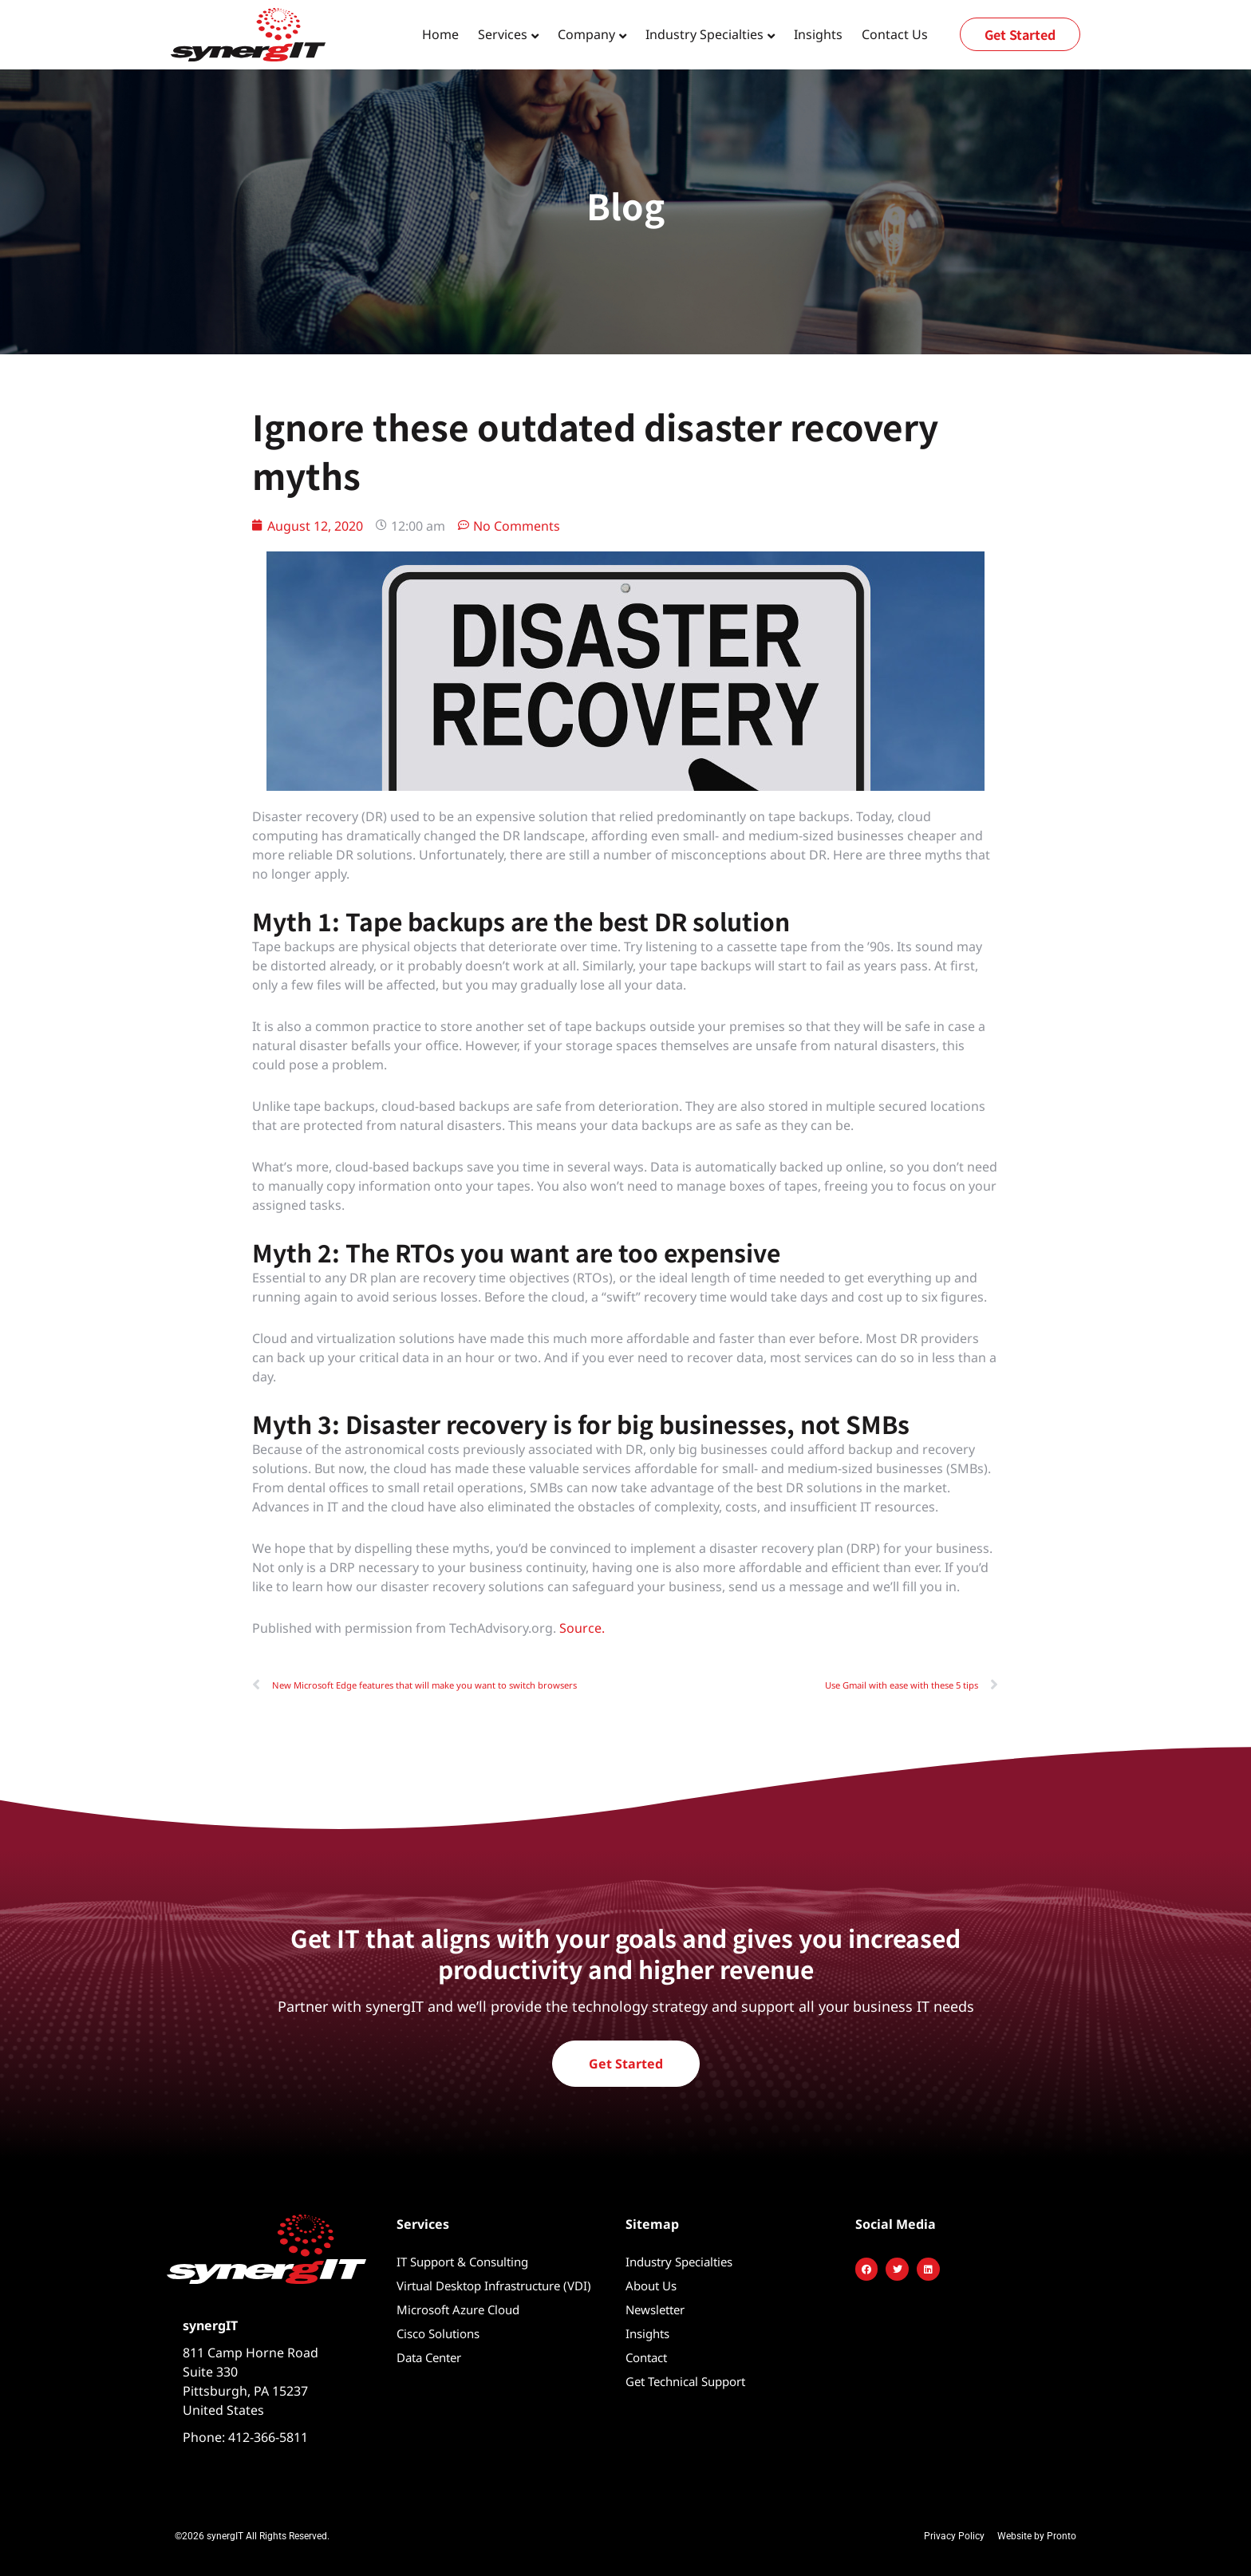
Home (440, 34)
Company (586, 34)
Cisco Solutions (438, 2333)
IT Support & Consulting (462, 2262)
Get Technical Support (685, 2381)
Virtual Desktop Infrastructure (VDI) (494, 2286)
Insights (818, 34)
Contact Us (895, 34)
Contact (646, 2357)
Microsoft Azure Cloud (458, 2309)
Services (502, 34)
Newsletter (655, 2309)
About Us (651, 2286)
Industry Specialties (704, 34)
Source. (582, 1628)
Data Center (429, 2357)
